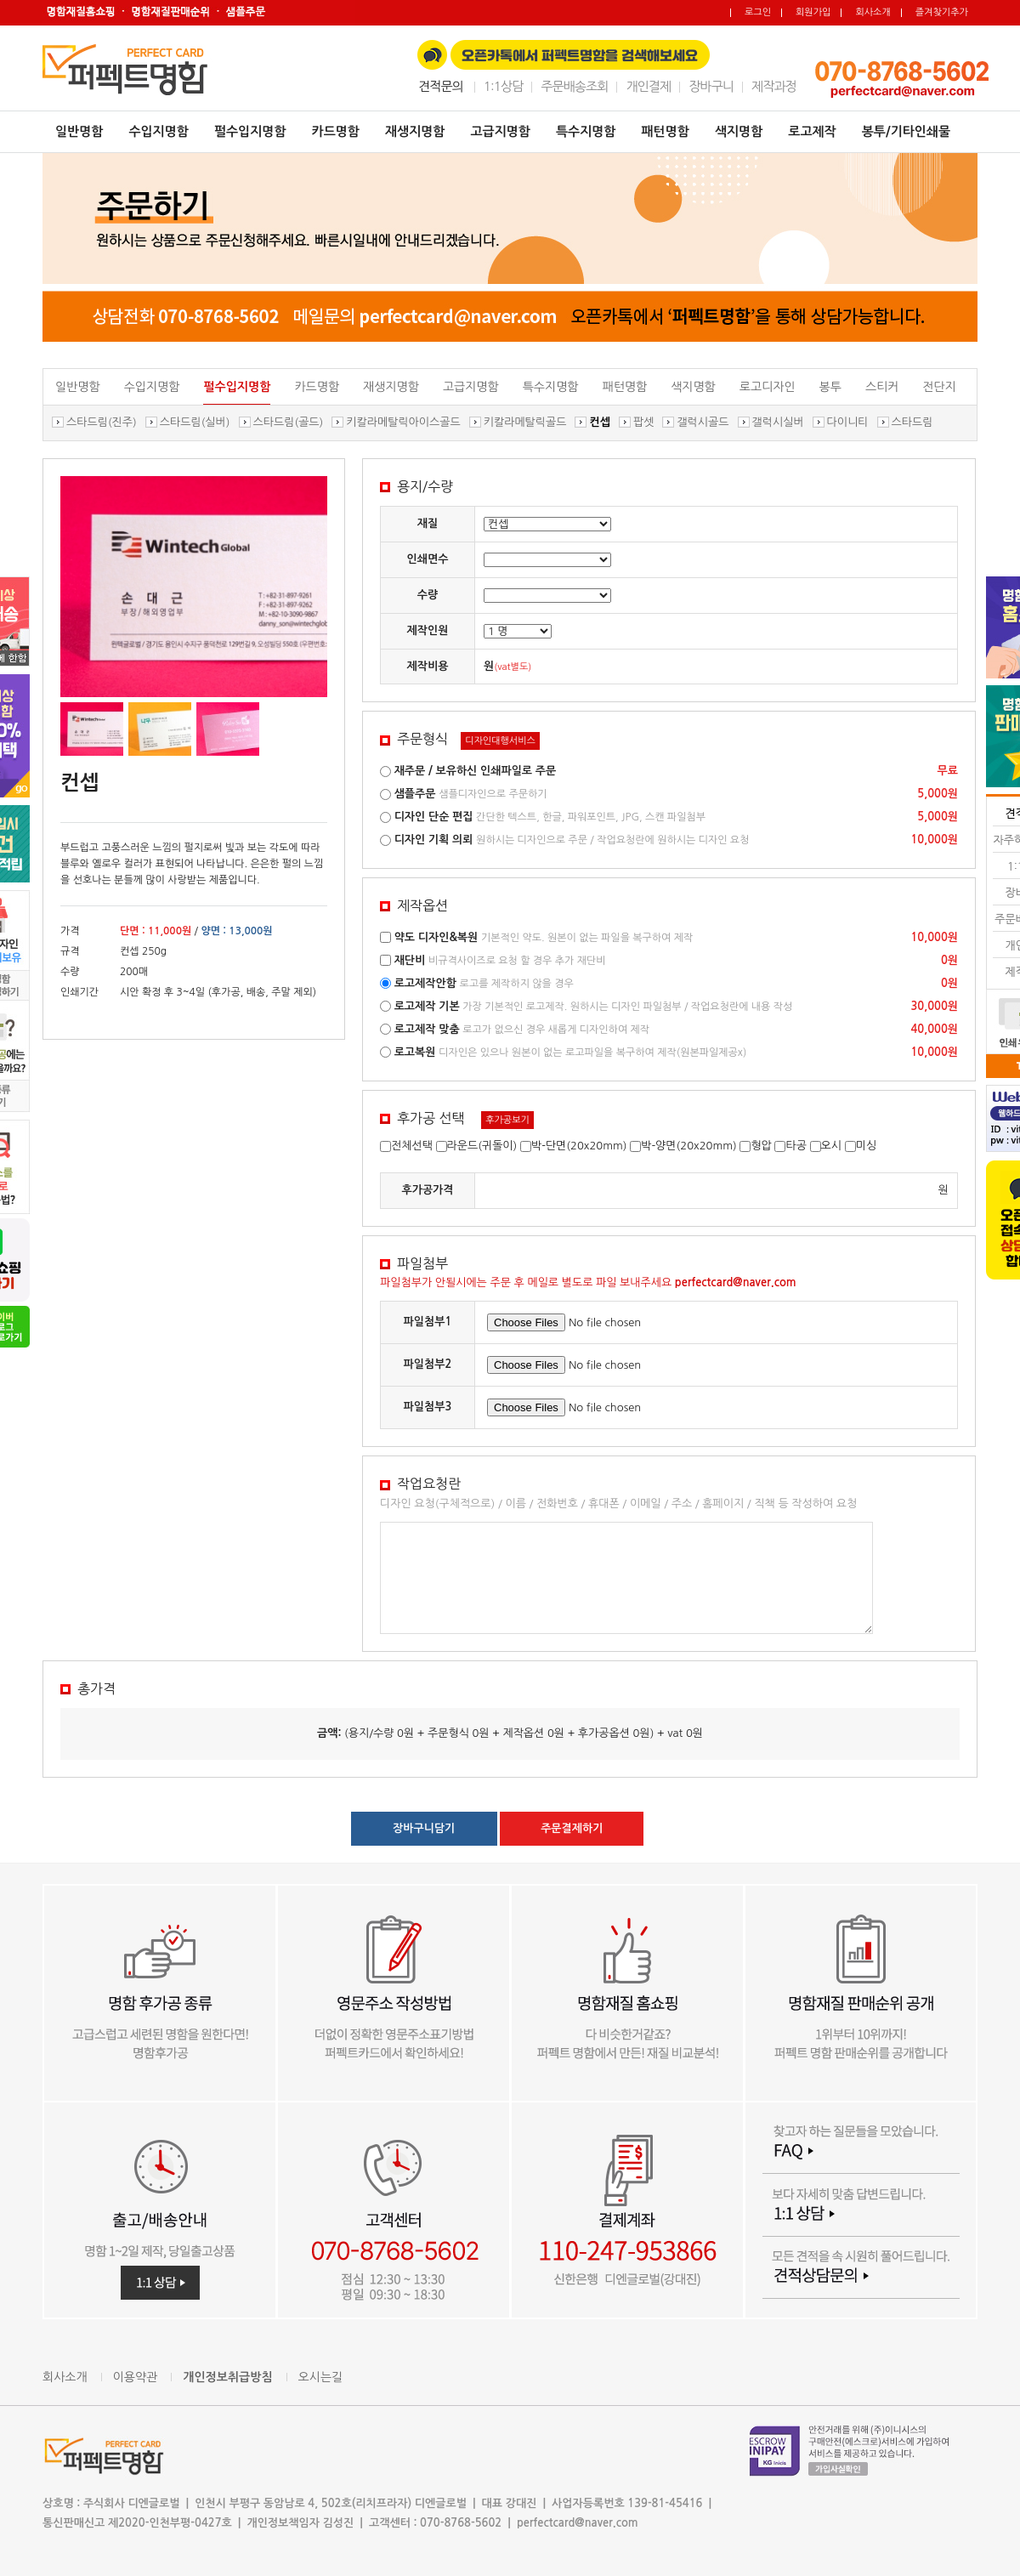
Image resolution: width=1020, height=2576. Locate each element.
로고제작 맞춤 (427, 1029)
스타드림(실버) (195, 422)
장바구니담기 (424, 1828)
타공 (795, 1145)
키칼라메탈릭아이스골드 (403, 422)
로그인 (758, 12)
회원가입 (813, 12)
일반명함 (79, 131)
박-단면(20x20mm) (579, 1145)
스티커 (881, 387)
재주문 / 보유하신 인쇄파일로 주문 (475, 770)
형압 (761, 1145)
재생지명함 (415, 131)
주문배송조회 (574, 86)
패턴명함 (664, 131)
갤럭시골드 (702, 422)
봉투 (830, 387)
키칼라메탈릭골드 (525, 422)
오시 (831, 1145)
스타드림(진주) (101, 422)
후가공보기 (507, 1120)
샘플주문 (415, 793)
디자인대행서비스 (500, 741)
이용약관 (135, 2377)
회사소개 (872, 12)
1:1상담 (503, 86)
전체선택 (412, 1145)
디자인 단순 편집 (433, 816)
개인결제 (648, 86)
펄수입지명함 (250, 131)
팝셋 (643, 422)
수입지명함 (158, 131)
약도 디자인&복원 (436, 937)
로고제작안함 (425, 983)
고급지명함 (500, 131)
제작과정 (773, 86)
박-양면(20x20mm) (689, 1145)
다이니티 (848, 422)
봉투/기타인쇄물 (906, 131)
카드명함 (336, 131)
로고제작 (812, 131)
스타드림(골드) (288, 422)
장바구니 (711, 86)
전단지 (938, 387)
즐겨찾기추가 (941, 12)
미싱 (866, 1145)
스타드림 (912, 422)
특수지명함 (586, 131)
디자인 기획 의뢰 (433, 839)
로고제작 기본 (427, 1006)
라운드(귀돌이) (482, 1145)
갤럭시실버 (778, 422)
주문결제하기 (572, 1828)
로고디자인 (768, 387)
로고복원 (415, 1052)
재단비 (410, 960)
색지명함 (738, 131)
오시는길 (320, 2377)
